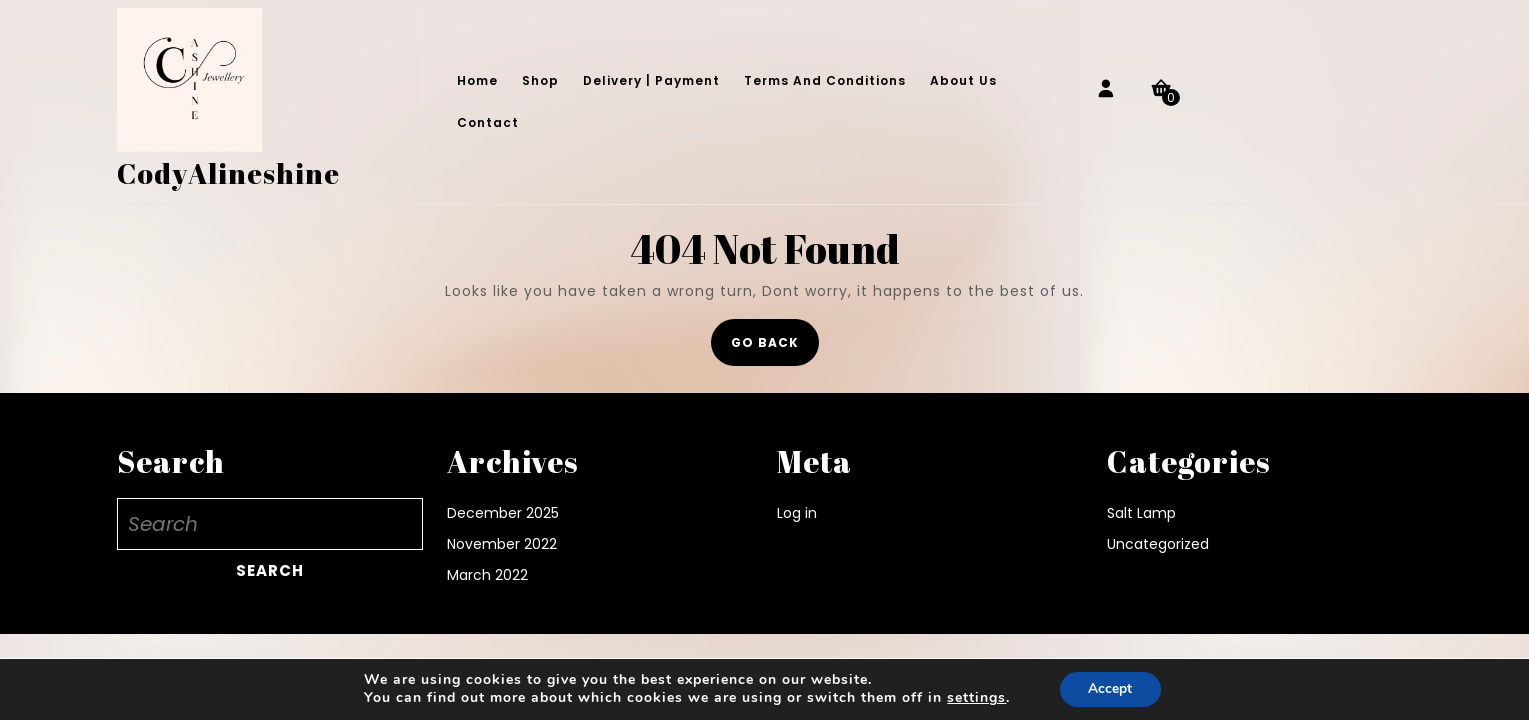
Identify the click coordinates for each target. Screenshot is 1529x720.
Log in (797, 513)
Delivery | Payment (651, 80)
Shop (540, 80)
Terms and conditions (825, 80)
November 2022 (502, 544)
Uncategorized (1158, 544)
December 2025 (503, 513)
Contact (488, 122)
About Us (963, 80)
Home (477, 80)
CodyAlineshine (228, 173)
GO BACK (775, 348)
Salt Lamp (1141, 513)
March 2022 (487, 575)
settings (975, 698)
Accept (1110, 688)
